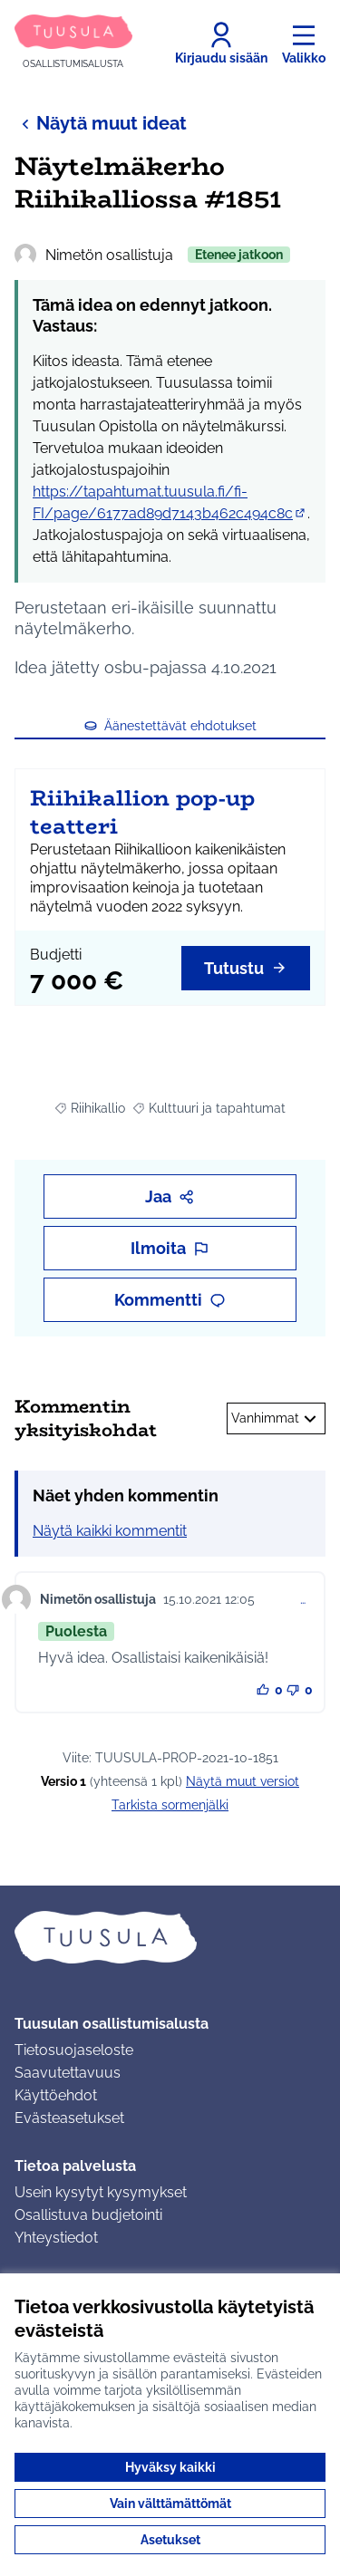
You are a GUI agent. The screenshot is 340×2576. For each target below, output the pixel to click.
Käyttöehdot (56, 2095)
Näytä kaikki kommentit (110, 1530)
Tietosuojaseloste (74, 2050)
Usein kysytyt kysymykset (101, 2192)
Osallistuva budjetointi (88, 2215)
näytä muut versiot (242, 1781)
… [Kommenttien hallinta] (303, 1599)
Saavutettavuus (68, 2072)
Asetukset (170, 2540)
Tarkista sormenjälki (170, 1805)
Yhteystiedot (56, 2237)
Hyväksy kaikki (170, 2467)
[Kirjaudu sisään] (221, 43)
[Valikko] (303, 43)
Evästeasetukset (69, 2118)
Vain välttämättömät (170, 2503)
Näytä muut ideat (101, 122)
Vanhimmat (276, 1419)
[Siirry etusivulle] (73, 43)
